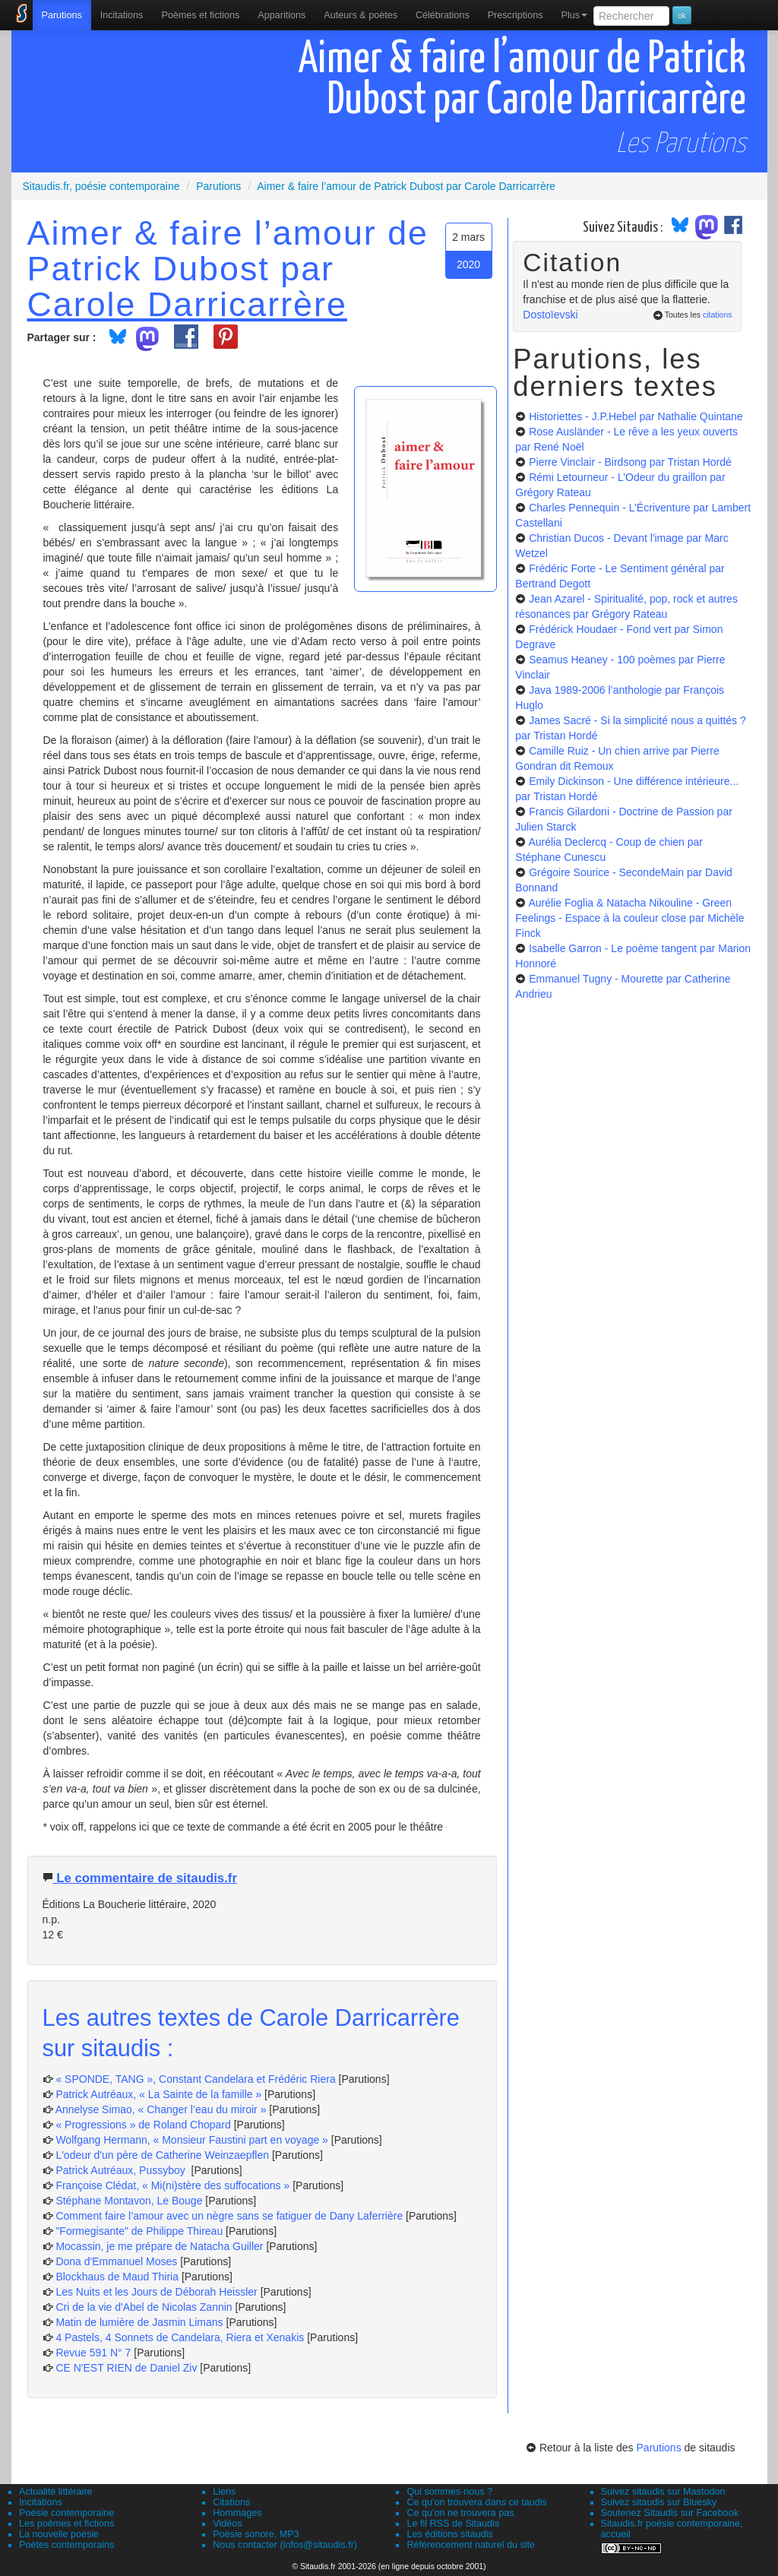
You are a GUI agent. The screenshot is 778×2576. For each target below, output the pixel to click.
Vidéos (227, 2523)
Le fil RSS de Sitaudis (452, 2523)
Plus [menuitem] (574, 15)
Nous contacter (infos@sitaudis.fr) (285, 2545)
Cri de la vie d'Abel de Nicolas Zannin (143, 2307)
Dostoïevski (550, 315)
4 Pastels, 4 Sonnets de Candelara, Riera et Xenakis (179, 2337)
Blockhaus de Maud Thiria (118, 2277)
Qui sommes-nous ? (449, 2491)
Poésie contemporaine (66, 2513)
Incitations (40, 2502)
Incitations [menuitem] (122, 15)
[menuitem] (62, 15)
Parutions (62, 15)
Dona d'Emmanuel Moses (116, 2261)
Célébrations (443, 15)
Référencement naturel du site (470, 2545)
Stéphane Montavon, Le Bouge (128, 2201)
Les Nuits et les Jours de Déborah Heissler (156, 2292)
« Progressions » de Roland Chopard (142, 2125)
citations (717, 314)
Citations (231, 2502)
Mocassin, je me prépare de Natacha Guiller (159, 2246)
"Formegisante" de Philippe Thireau (139, 2231)
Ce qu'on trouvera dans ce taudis (476, 2502)
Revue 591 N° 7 (93, 2353)
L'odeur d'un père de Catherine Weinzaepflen (162, 2155)
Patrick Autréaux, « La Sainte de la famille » (158, 2094)
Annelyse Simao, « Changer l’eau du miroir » (161, 2109)
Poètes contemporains (66, 2545)
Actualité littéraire (56, 2491)
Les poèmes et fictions (66, 2523)
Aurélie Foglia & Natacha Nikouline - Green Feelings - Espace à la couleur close (629, 918)
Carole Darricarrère (187, 304)
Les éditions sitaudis (449, 2534)
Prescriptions (515, 15)
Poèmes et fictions (200, 15)
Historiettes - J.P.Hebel (635, 416)
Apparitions (281, 15)
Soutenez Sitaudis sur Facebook (669, 2513)
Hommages (237, 2513)
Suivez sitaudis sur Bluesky (659, 2502)
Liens (224, 2491)
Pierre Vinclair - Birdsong (630, 462)
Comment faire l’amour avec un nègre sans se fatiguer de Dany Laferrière (229, 2216)
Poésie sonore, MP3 (256, 2534)
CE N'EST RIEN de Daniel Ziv (126, 2368)
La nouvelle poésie (59, 2534)
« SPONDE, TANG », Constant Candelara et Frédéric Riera (195, 2079)
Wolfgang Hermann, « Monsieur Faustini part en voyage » (191, 2140)
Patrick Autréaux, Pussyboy (121, 2170)
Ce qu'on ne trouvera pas (460, 2513)
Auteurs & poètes (360, 15)
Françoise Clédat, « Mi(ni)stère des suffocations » (172, 2185)
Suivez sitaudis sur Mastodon (663, 2491)
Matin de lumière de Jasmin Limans (139, 2322)
